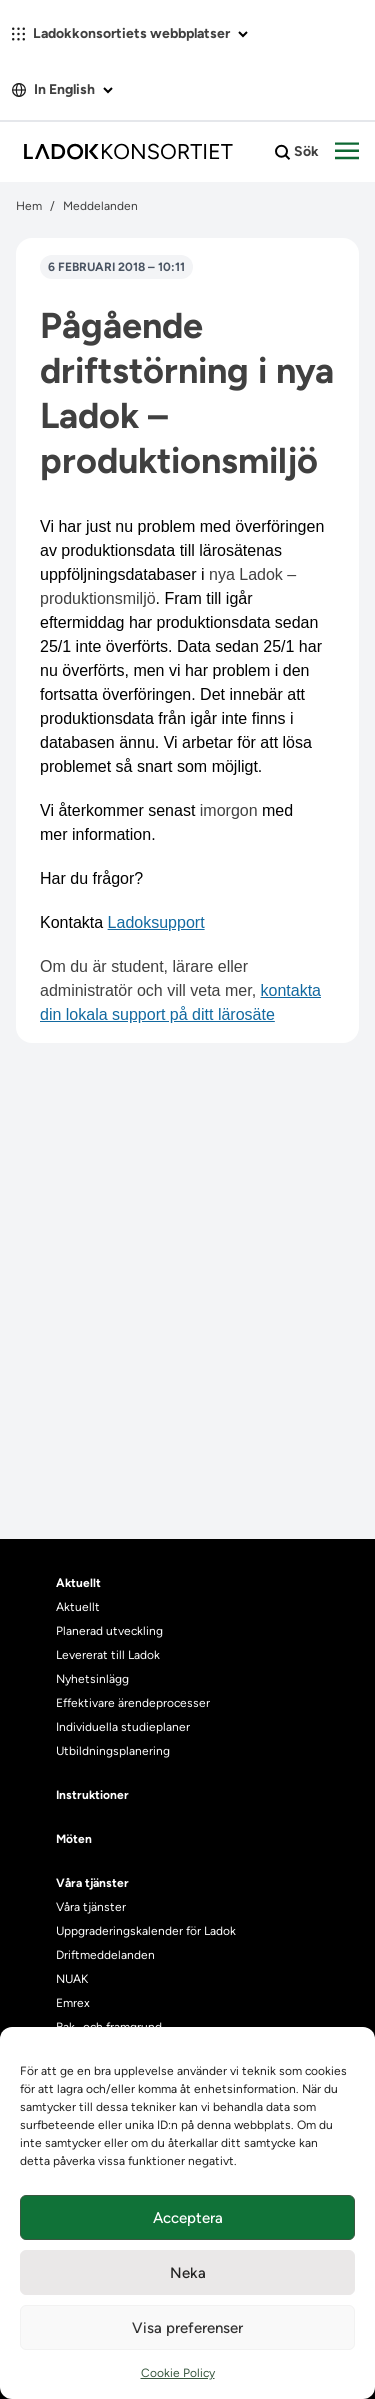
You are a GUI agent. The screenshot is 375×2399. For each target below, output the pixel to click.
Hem (29, 206)
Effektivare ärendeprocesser (133, 1703)
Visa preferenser (187, 2328)
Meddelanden (100, 206)
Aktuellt (78, 1607)
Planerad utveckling (109, 1631)
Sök (297, 152)
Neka (188, 2273)
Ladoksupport (156, 922)
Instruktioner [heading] (92, 1795)
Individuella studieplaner (124, 1727)
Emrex (73, 2003)
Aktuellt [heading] (78, 1583)
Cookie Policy (178, 2373)
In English (62, 89)
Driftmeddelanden (105, 1955)
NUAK (72, 1979)
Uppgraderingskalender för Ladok (146, 1931)
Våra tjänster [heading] (92, 1883)
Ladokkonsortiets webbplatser (130, 33)
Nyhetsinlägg (92, 1679)
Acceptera (188, 2218)
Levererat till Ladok (108, 1655)
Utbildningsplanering (113, 1751)
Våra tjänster (91, 1907)
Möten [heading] (74, 1839)
